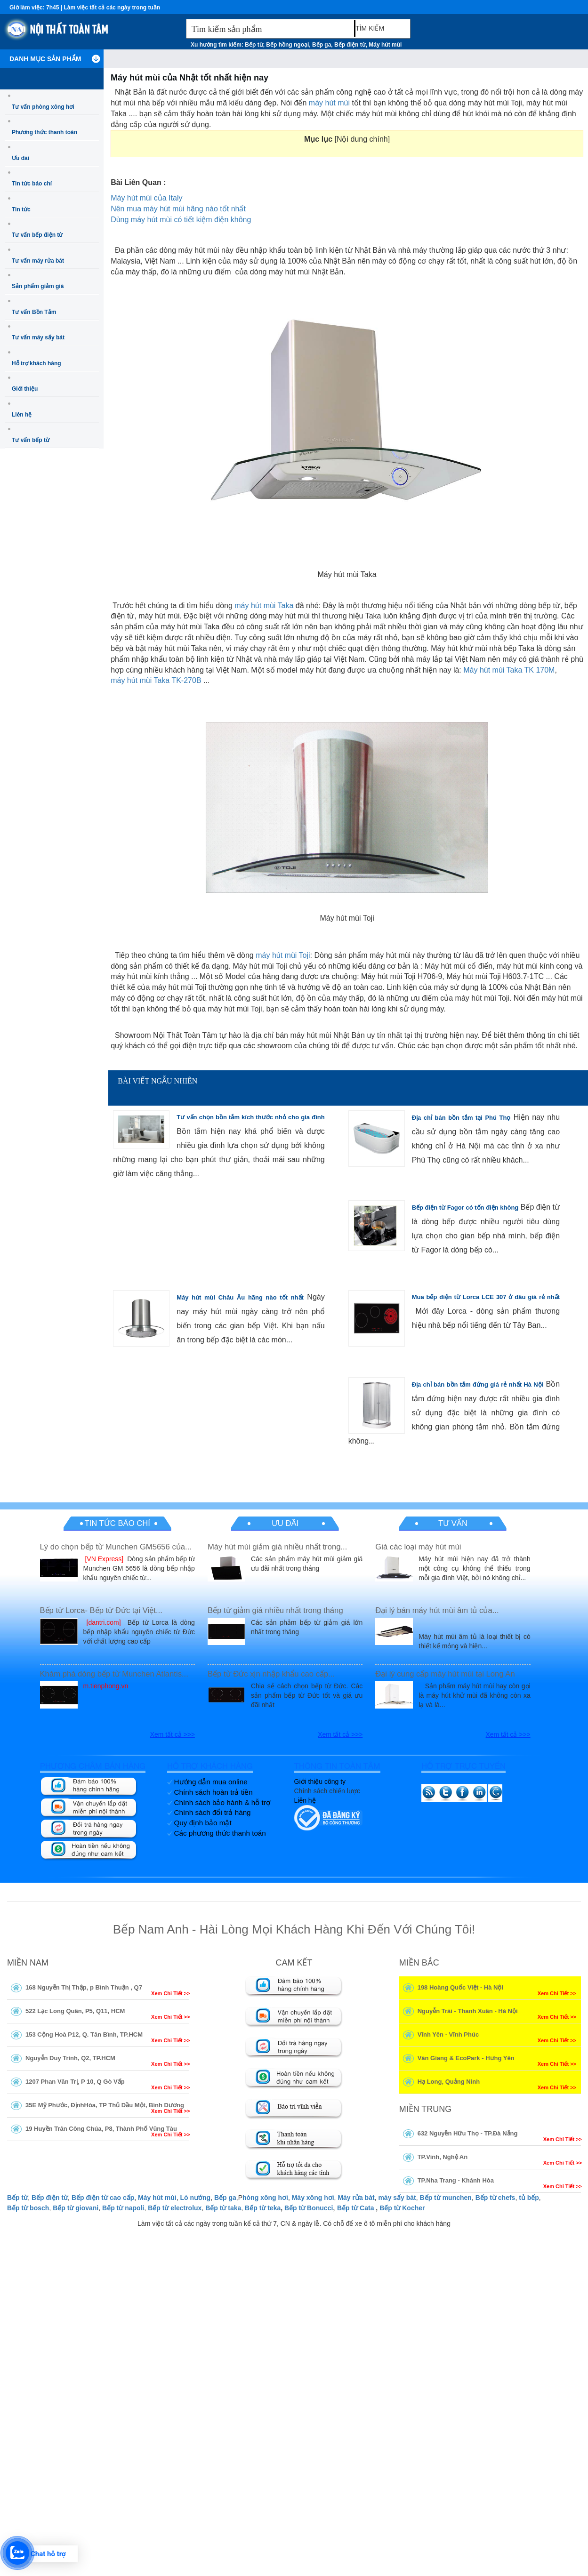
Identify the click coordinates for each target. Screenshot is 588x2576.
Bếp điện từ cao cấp (103, 2197)
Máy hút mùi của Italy (146, 198)
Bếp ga (321, 44)
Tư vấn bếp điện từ (37, 235)
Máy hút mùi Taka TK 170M (509, 670)
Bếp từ (254, 44)
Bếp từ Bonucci (308, 2208)
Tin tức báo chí (32, 183)
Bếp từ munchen (446, 2197)
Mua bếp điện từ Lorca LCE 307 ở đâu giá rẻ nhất (486, 1296)
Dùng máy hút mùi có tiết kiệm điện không (181, 220)
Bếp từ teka (263, 2208)
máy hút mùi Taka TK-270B (156, 680)
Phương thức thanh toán (44, 132)
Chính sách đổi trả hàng (212, 1812)
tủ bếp (529, 2197)
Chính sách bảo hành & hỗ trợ (222, 1802)
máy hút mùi (329, 103)
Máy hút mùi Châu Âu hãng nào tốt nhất (240, 1297)
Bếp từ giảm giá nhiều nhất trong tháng (275, 1610)
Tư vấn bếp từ (30, 440)
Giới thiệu (25, 388)
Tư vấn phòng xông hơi (43, 107)
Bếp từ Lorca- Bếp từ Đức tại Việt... (101, 1610)
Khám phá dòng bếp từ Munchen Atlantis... (114, 1673)
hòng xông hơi (265, 2197)
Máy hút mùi (385, 44)
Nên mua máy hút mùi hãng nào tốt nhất (178, 209)
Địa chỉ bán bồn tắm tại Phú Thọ (461, 1117)
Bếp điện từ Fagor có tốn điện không (465, 1207)
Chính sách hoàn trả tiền (213, 1792)
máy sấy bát (397, 2197)
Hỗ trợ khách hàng (36, 363)
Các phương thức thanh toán (220, 1833)
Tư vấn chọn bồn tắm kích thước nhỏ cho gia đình (250, 1117)
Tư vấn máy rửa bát (38, 260)
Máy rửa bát (356, 2197)
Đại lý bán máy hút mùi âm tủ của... (437, 1610)
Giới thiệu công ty (320, 1781)
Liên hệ (22, 414)
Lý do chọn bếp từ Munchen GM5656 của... (116, 1546)
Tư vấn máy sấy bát (38, 337)
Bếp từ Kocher (402, 2208)
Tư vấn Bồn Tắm (34, 312)
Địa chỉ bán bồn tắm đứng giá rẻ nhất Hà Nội (478, 1384)
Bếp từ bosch (28, 2208)
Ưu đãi (20, 158)
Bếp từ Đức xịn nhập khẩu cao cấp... (271, 1673)
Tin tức (21, 209)
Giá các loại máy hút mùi (418, 1546)
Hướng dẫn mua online (211, 1782)
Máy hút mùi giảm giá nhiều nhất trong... (277, 1546)
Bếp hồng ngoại (287, 44)
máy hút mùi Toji (283, 955)
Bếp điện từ (350, 44)
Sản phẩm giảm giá (38, 286)
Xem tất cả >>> (172, 1734)
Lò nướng (195, 2197)
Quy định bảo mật (203, 1823)
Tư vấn (452, 1523)
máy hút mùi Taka (263, 606)
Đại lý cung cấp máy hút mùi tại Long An (445, 1673)
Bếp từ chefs (495, 2197)
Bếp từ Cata (355, 2208)
